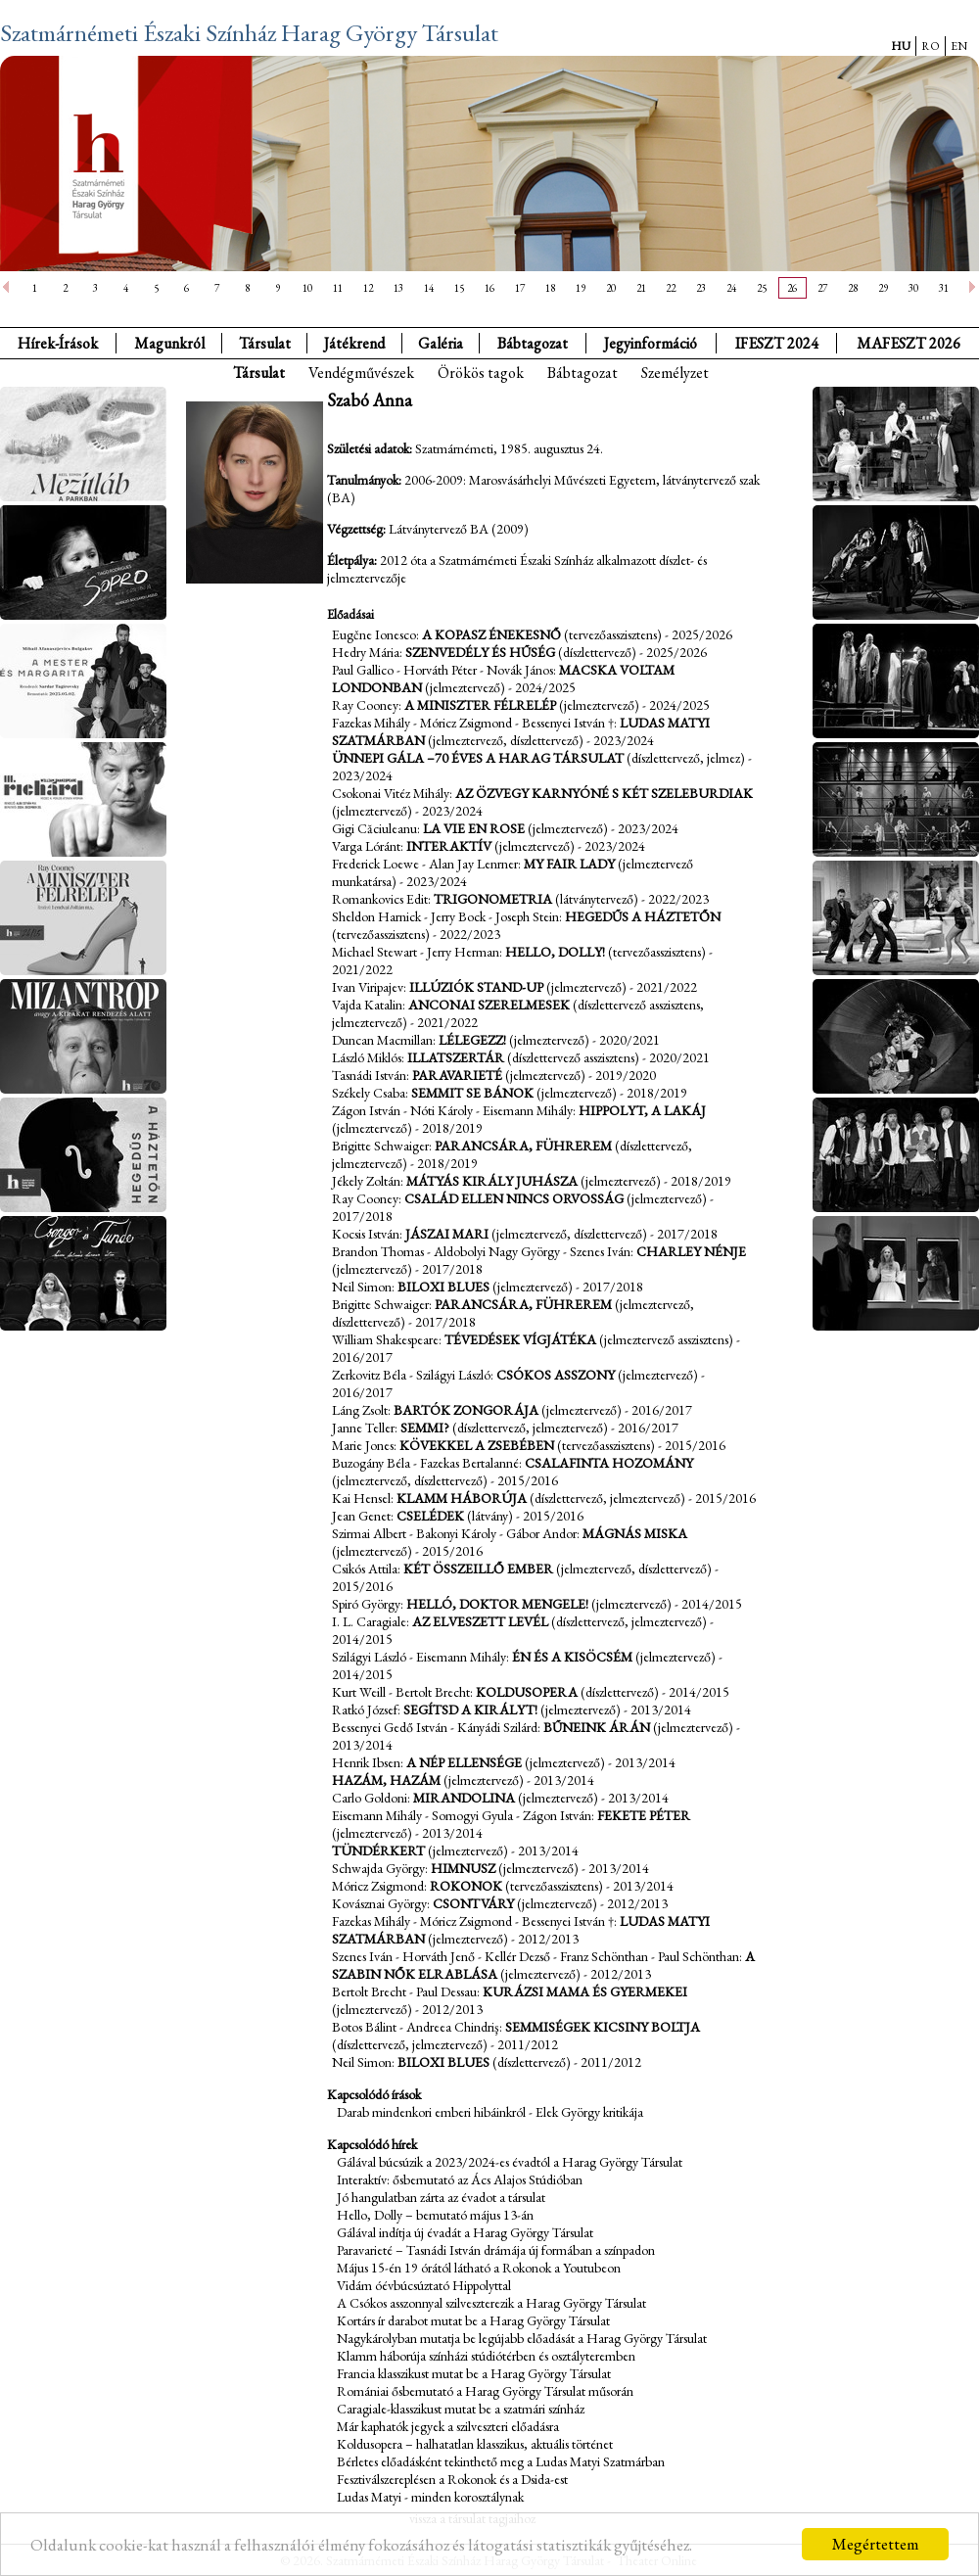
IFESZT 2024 (776, 343)
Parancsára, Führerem (523, 1145)
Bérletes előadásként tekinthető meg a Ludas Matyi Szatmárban (501, 2461)
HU (900, 46)
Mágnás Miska (635, 1533)
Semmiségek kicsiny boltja (602, 2027)
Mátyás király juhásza (492, 1181)
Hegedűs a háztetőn (643, 916)
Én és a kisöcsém (572, 1656)
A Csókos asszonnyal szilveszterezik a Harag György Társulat (491, 2303)
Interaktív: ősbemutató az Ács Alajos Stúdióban (460, 2179)
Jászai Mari (447, 1233)
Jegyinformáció (650, 343)
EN (959, 46)
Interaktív (448, 846)
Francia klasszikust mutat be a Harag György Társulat (474, 2373)
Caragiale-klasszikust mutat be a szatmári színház (460, 2408)
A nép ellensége (464, 1762)
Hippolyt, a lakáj (642, 1110)
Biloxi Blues (443, 1286)
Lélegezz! (472, 1040)
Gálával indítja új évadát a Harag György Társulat (465, 2232)
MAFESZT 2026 (908, 343)
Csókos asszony (555, 1374)
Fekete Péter (643, 1815)
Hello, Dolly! (555, 951)
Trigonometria (493, 899)
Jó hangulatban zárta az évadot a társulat (441, 2197)
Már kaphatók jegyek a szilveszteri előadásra (448, 2426)
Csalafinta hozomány (609, 1463)
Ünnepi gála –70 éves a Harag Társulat (478, 758)
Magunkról (169, 343)
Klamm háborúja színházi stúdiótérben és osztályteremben (486, 2356)
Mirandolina (464, 1797)
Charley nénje (691, 1251)
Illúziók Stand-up (476, 987)
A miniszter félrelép (480, 705)
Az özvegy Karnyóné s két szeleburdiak (604, 793)
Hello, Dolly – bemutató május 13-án (435, 2215)
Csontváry (473, 1903)
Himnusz (463, 1868)
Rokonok (466, 1886)
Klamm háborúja (461, 1498)
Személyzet (675, 372)
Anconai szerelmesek (489, 1004)
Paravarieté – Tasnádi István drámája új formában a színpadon (496, 2250)
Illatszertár (455, 1057)
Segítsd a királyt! (470, 1709)
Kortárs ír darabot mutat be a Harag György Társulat (473, 2320)
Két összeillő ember (478, 1568)
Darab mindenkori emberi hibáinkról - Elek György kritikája (490, 2112)
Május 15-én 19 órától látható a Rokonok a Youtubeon (479, 2267)
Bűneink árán (596, 1727)
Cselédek (430, 1515)
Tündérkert (378, 1850)
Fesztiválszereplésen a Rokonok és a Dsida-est (452, 2479)
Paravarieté (457, 1075)
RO (930, 46)
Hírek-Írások (58, 343)
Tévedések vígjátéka (520, 1339)
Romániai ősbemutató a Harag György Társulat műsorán (485, 2391)
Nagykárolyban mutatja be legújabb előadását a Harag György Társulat (522, 2338)
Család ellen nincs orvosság (514, 1198)
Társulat (265, 343)
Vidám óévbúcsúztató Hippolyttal (424, 2285)
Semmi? (424, 1427)
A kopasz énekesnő (491, 634)
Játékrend (354, 343)
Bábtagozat (582, 372)
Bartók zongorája (466, 1410)
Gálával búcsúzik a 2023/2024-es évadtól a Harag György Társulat (509, 2162)
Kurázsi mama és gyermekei (585, 1991)
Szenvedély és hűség (480, 652)
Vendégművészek (361, 372)
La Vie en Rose (474, 828)
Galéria (440, 343)
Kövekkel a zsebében (476, 1445)
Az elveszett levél (480, 1621)
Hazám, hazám (386, 1780)
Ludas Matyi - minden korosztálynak (430, 2497)
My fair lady (569, 863)
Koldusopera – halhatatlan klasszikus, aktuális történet (475, 2444)
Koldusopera (527, 1692)
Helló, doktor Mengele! (497, 1604)
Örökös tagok (481, 372)
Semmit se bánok (472, 1092)
